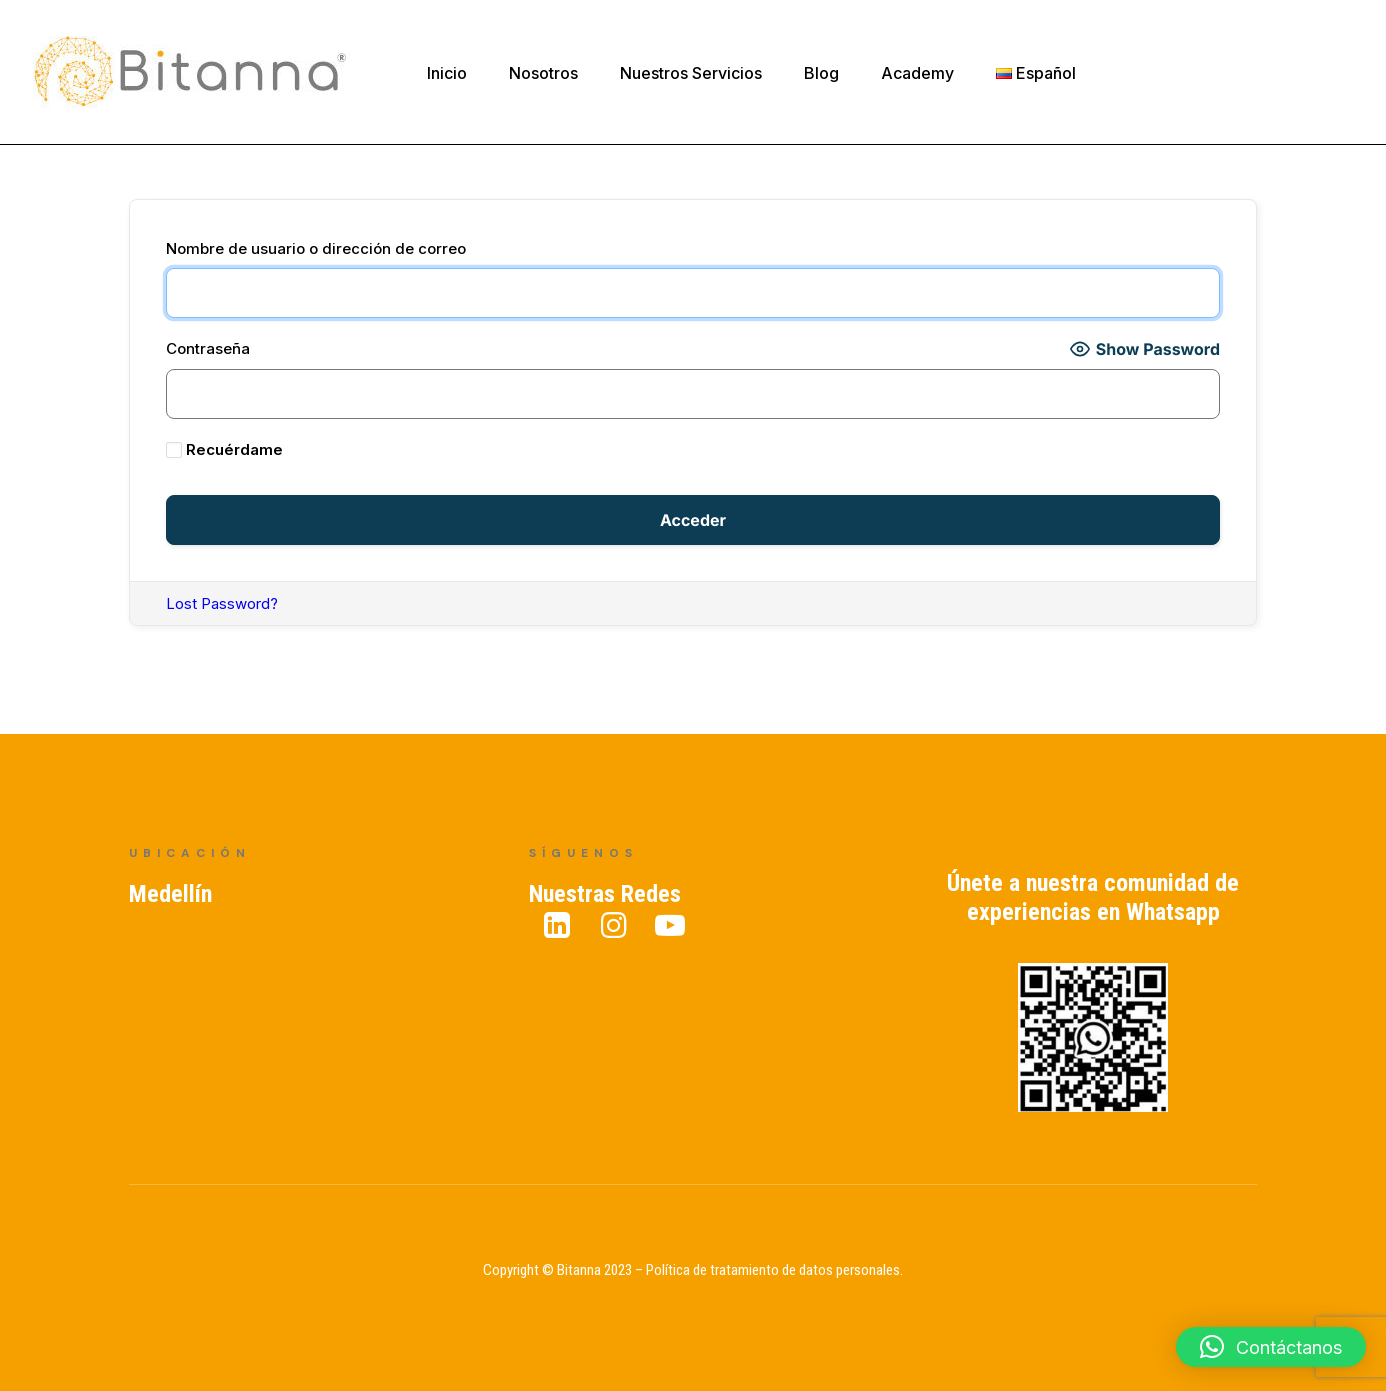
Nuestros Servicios (691, 73)
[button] (1271, 1347)
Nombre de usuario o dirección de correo (316, 248)
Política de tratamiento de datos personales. (774, 1270)
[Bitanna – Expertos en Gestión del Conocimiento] (191, 72)
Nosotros (543, 73)
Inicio (447, 73)
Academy (917, 73)
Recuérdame (224, 449)
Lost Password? (222, 603)
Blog (821, 73)
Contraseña (208, 348)
